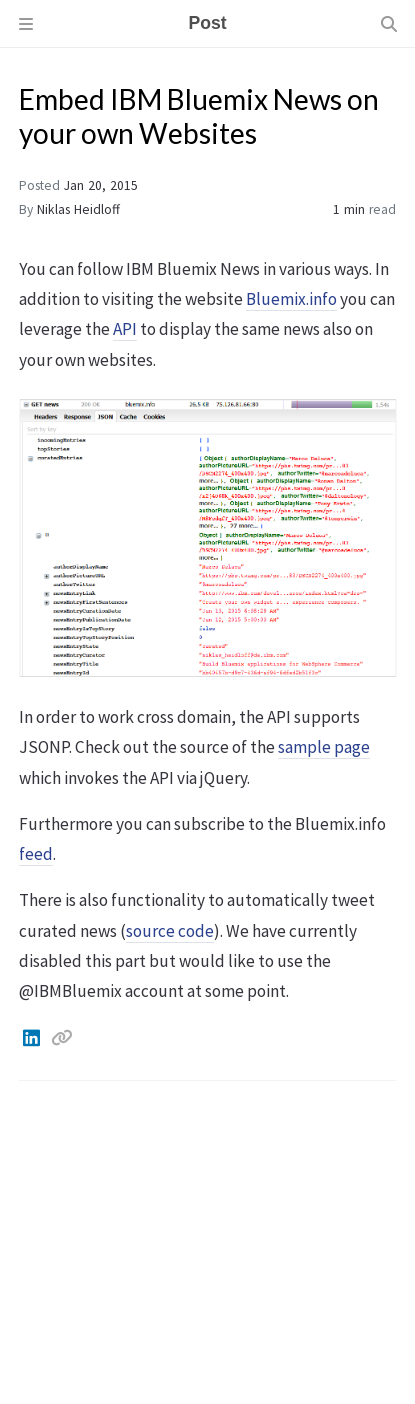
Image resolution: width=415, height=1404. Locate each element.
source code (170, 931)
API (125, 329)
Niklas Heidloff (78, 209)
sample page (324, 747)
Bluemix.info (291, 299)
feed (36, 854)
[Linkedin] (33, 1038)
